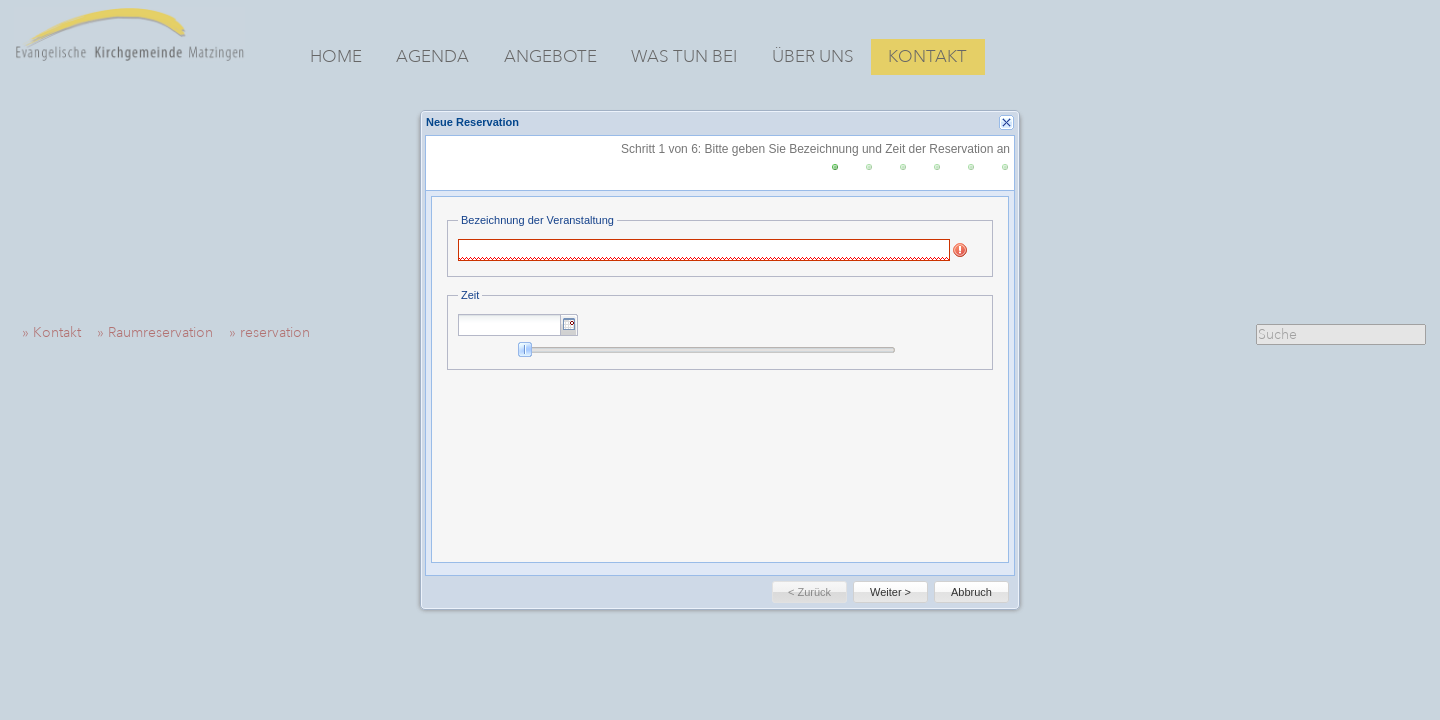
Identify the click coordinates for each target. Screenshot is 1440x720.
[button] (569, 325)
